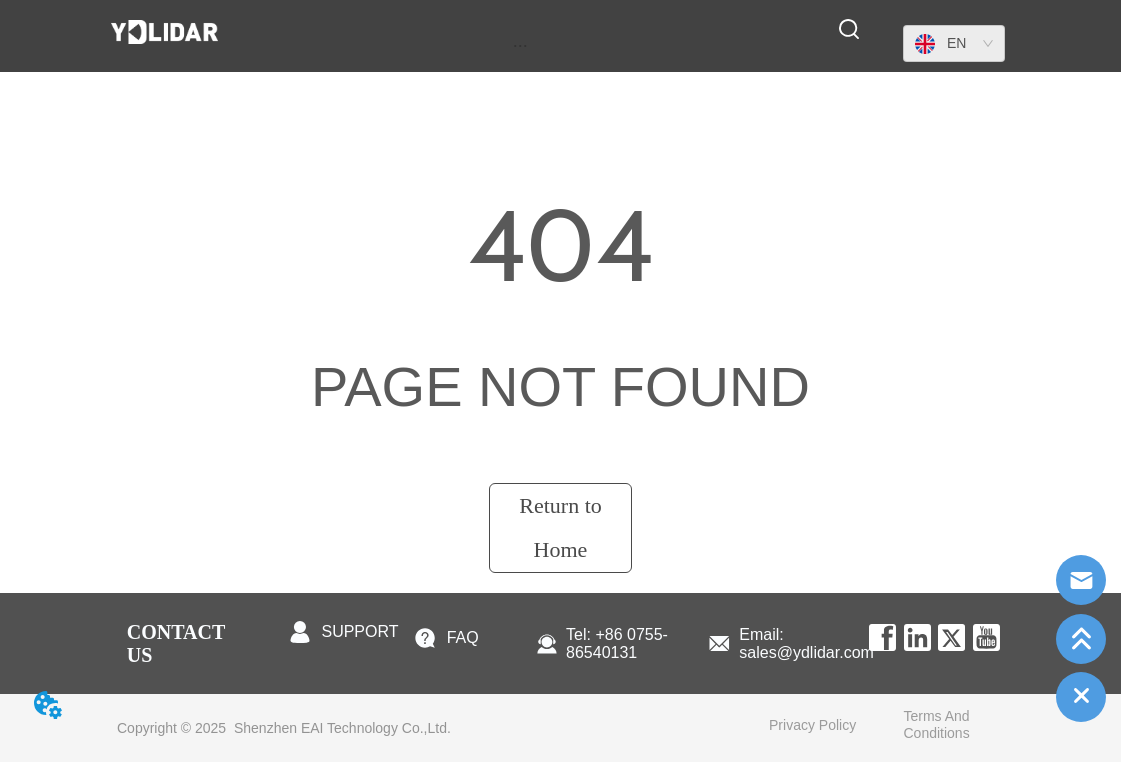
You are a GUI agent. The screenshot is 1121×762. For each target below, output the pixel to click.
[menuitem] (520, 45)
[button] (520, 45)
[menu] (520, 45)
